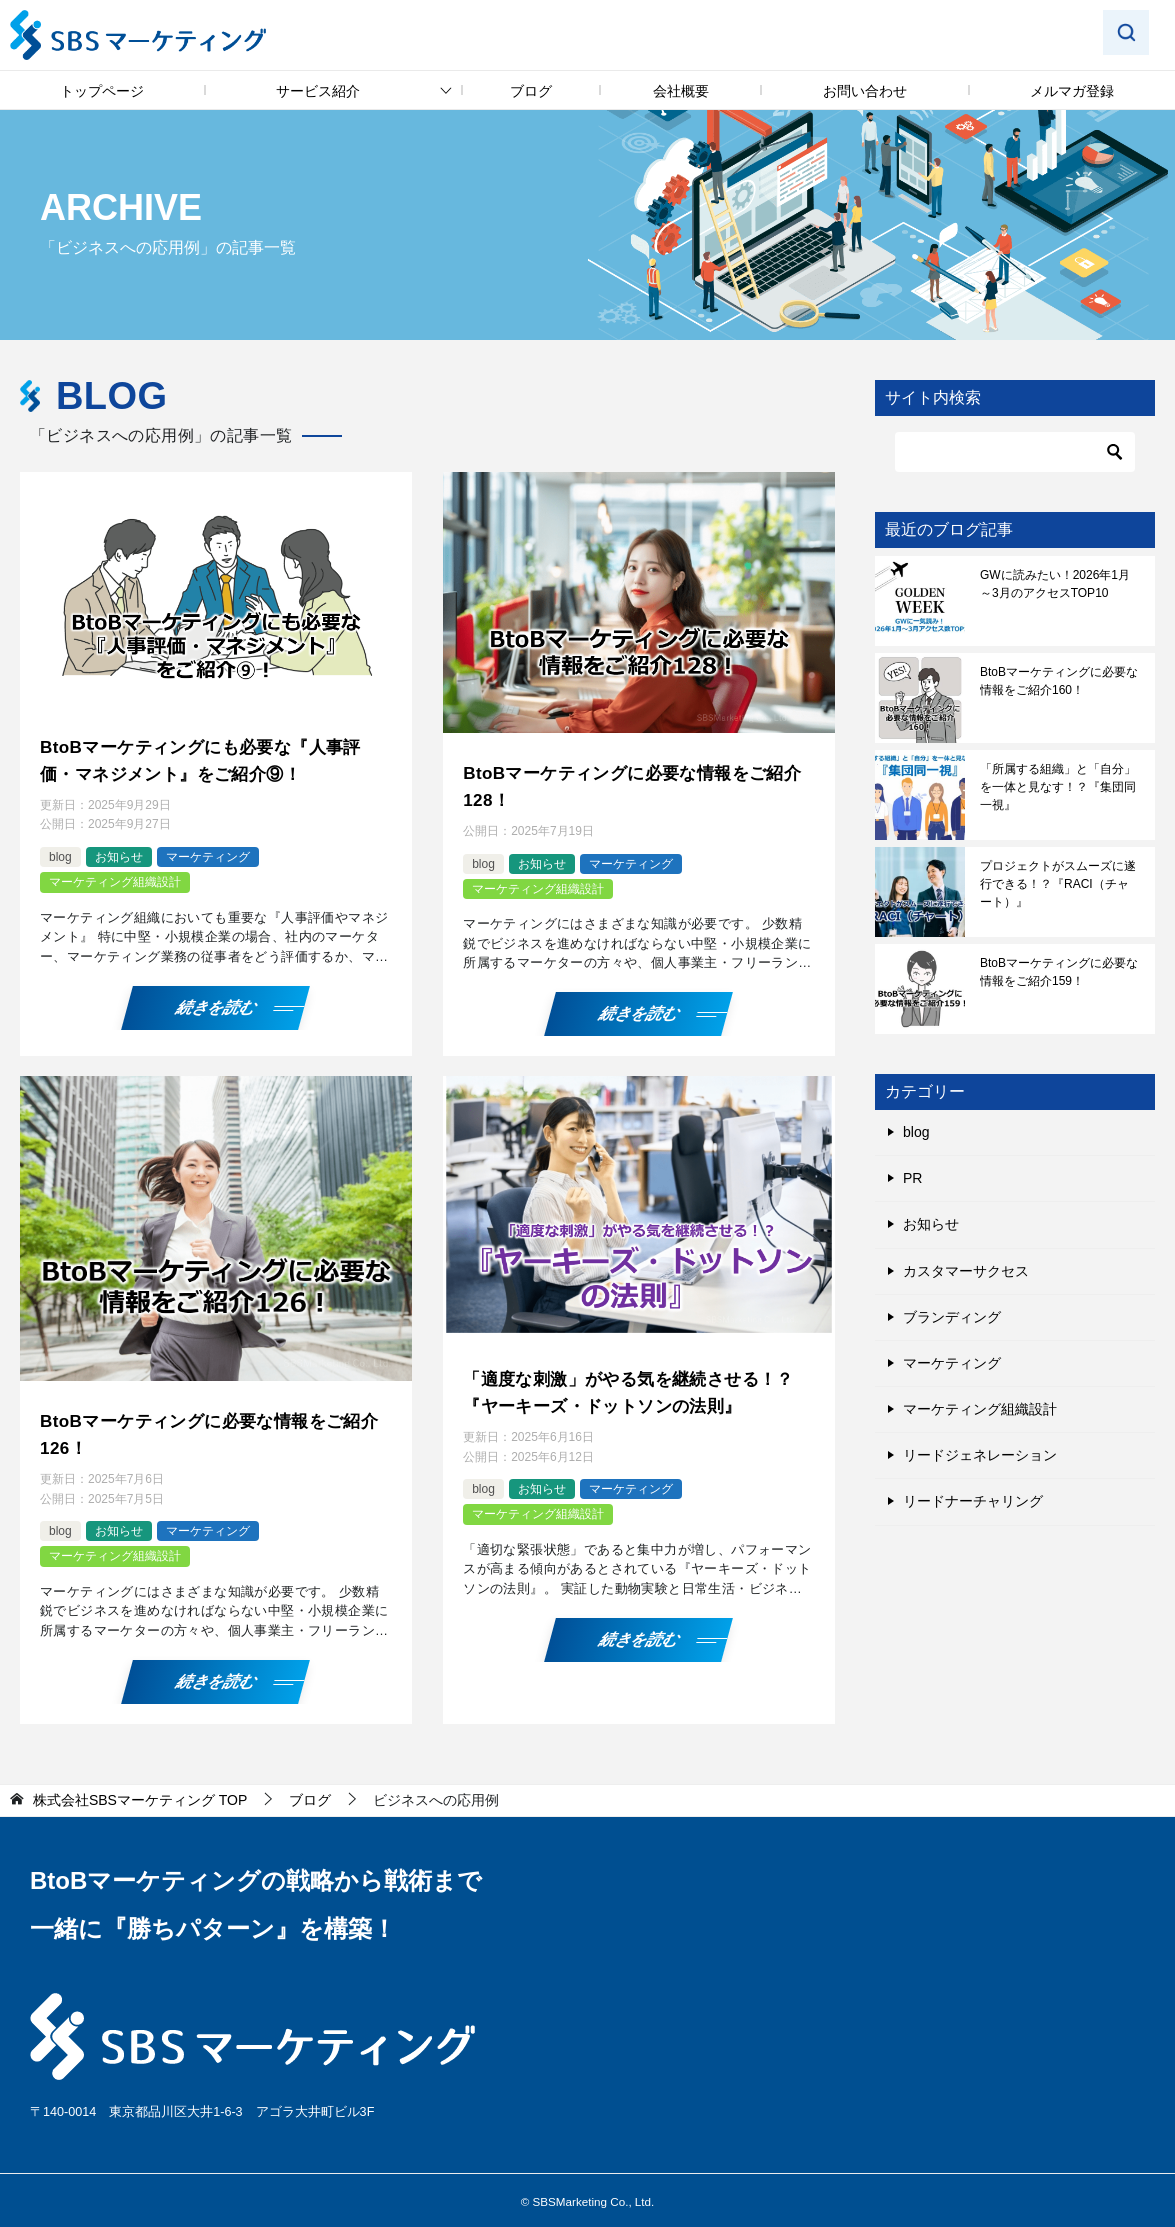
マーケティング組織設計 (115, 878)
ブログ (531, 91)
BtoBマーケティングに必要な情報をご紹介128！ (632, 784)
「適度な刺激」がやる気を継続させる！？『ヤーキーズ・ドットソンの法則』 (638, 1386)
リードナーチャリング (973, 1501)
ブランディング (952, 1317)
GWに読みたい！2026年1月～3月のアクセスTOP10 (1055, 584)
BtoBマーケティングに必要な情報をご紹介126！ (209, 1428)
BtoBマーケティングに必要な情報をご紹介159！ (1059, 972)
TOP (140, 1792)
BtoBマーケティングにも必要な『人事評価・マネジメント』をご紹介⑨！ (209, 758)
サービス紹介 (318, 91)
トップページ (102, 91)
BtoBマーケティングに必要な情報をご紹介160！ (1059, 681)
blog (60, 853)
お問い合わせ (865, 91)
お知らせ (119, 853)
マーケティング (208, 853)
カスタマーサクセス (966, 1271)
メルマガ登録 (1072, 91)
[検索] (1015, 452)
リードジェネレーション (980, 1455)
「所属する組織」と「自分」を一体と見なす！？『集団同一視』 (1058, 787)
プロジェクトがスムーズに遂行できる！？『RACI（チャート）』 (1058, 884)
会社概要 (681, 91)
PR (912, 1178)
